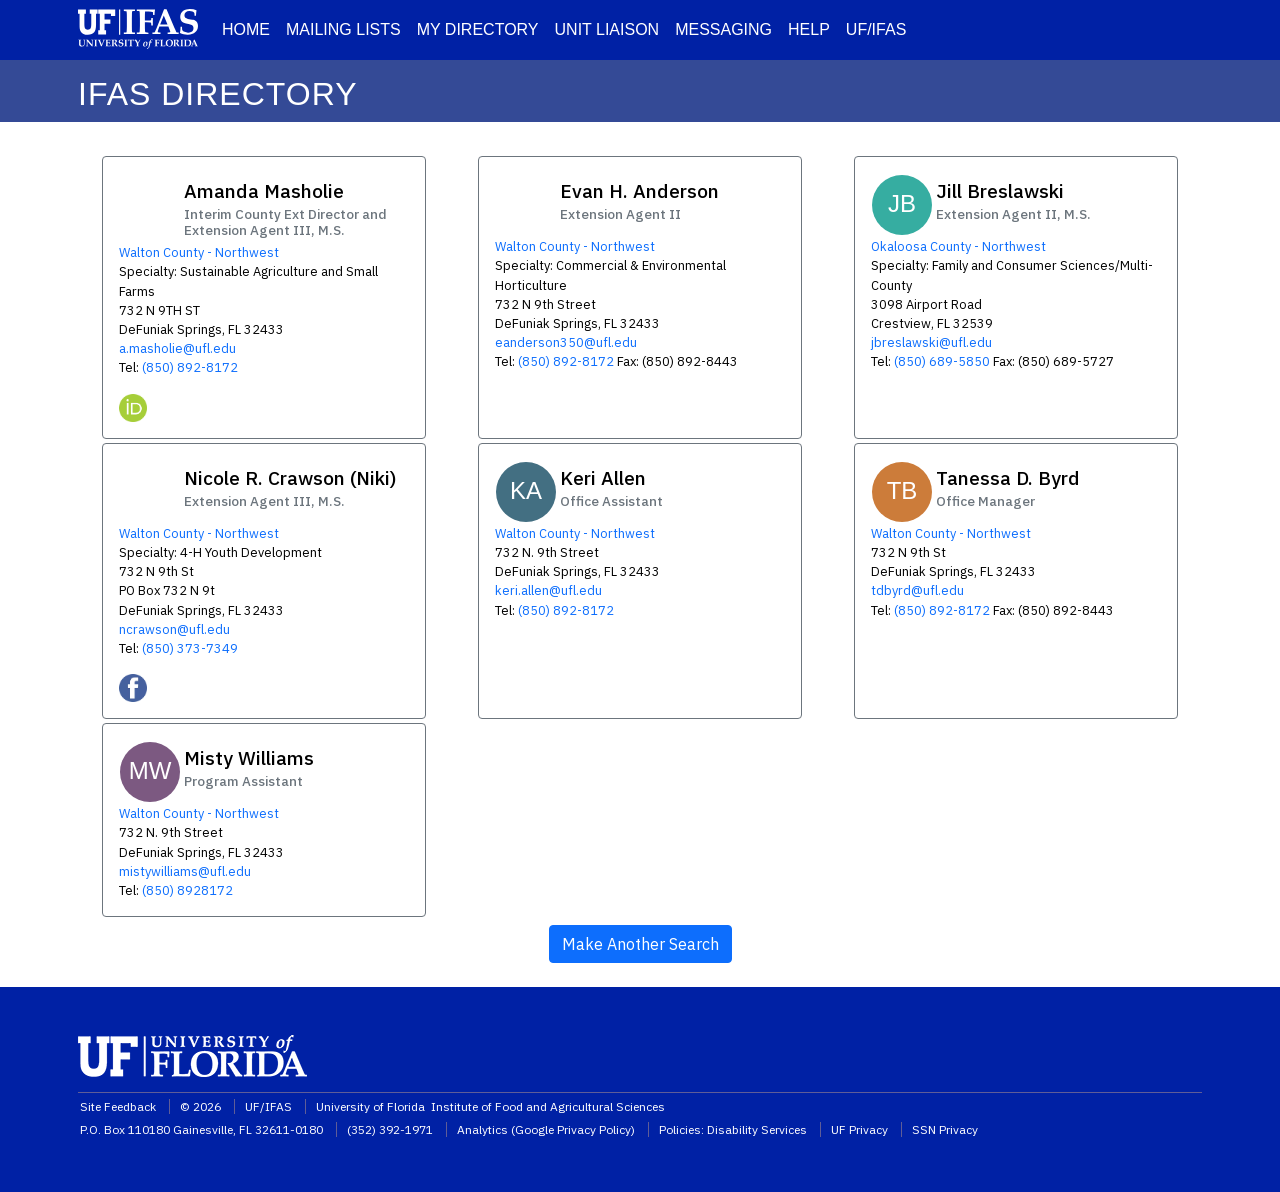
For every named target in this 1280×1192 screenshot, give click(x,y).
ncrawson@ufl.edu (174, 629)
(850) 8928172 (187, 890)
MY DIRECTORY (478, 29)
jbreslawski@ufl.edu (931, 342)
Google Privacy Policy (573, 1129)
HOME (246, 29)
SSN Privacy (945, 1129)
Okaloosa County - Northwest (958, 246)
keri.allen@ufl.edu (548, 590)
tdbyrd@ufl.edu (917, 590)
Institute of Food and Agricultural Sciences (548, 1106)
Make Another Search (640, 944)
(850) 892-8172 (190, 367)
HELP (809, 29)
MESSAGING (723, 29)
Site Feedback (118, 1106)
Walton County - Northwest (199, 252)
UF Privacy (859, 1129)
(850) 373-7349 (190, 648)
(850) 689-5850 (942, 361)
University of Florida (372, 1106)
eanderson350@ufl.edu (566, 342)
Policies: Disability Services (733, 1129)
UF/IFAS (876, 29)
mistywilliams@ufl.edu (185, 871)
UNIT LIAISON (607, 29)
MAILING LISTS (343, 29)
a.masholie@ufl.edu (177, 348)
